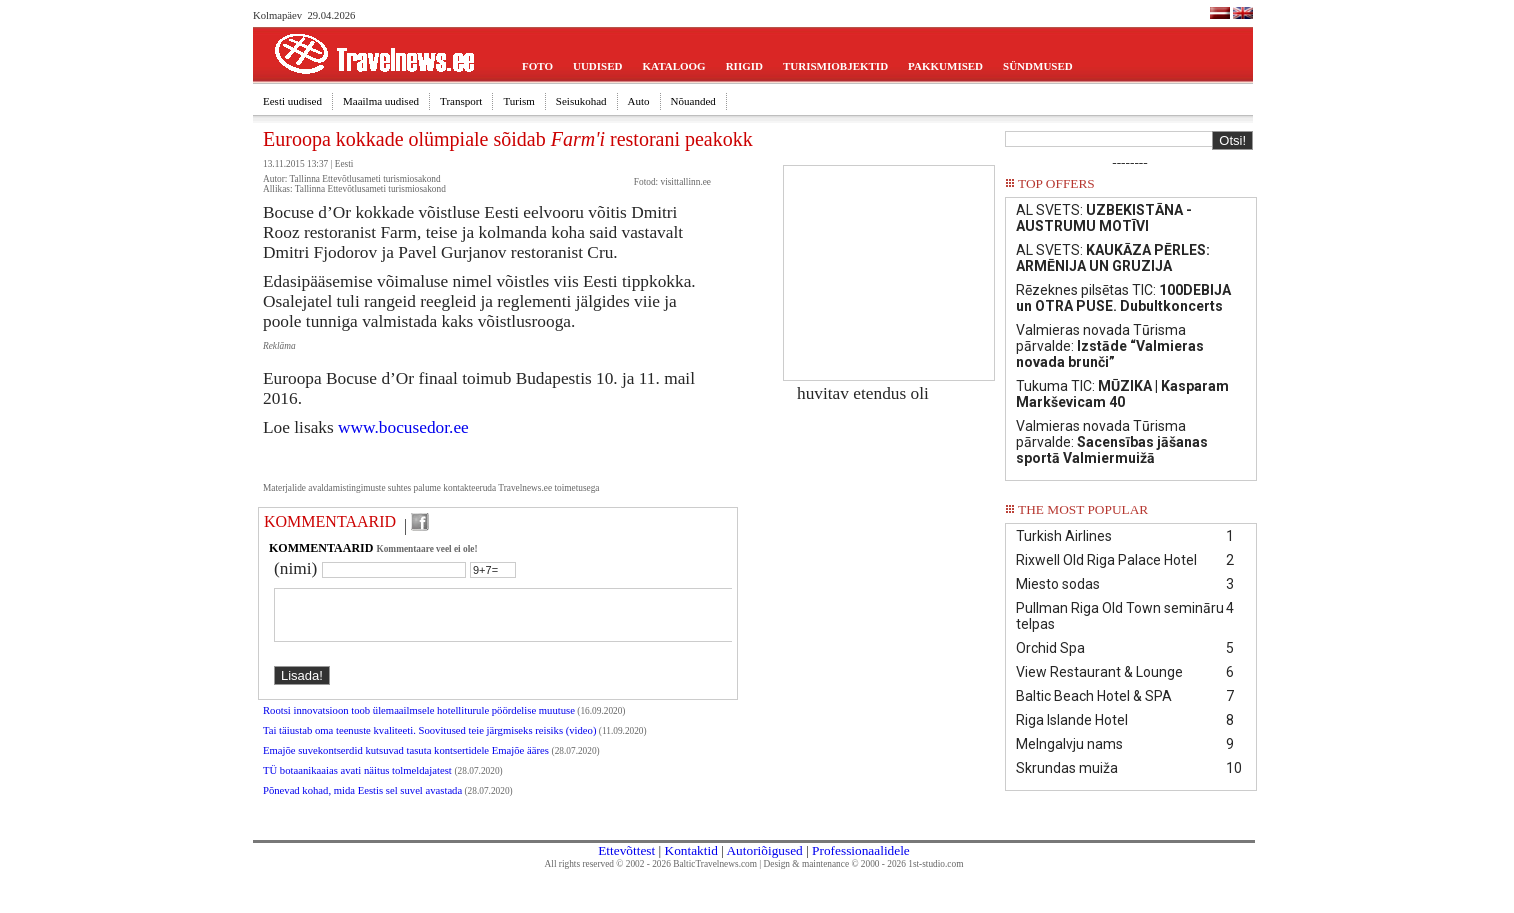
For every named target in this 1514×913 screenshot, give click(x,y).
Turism (518, 101)
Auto (639, 101)
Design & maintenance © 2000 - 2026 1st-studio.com (864, 864)
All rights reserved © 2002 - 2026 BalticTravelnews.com (651, 864)
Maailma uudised (381, 101)
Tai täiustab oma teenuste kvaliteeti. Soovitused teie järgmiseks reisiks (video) (429, 742)
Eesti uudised (292, 101)
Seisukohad (581, 101)
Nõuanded (693, 101)
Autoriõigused (764, 850)
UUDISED (598, 66)
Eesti (344, 164)
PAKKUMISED (945, 66)
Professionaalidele (861, 850)
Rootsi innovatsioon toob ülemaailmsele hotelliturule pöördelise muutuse (419, 722)
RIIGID (744, 66)
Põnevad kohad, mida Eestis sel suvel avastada (362, 802)
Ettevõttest (626, 850)
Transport (461, 101)
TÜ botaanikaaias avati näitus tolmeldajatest (358, 782)
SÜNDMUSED (1038, 66)
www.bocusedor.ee (403, 427)
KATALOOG (674, 66)
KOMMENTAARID (330, 521)
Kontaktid (691, 850)
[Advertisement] (889, 266)
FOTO (537, 66)
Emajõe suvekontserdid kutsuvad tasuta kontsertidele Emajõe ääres (407, 762)
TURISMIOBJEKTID (835, 66)
